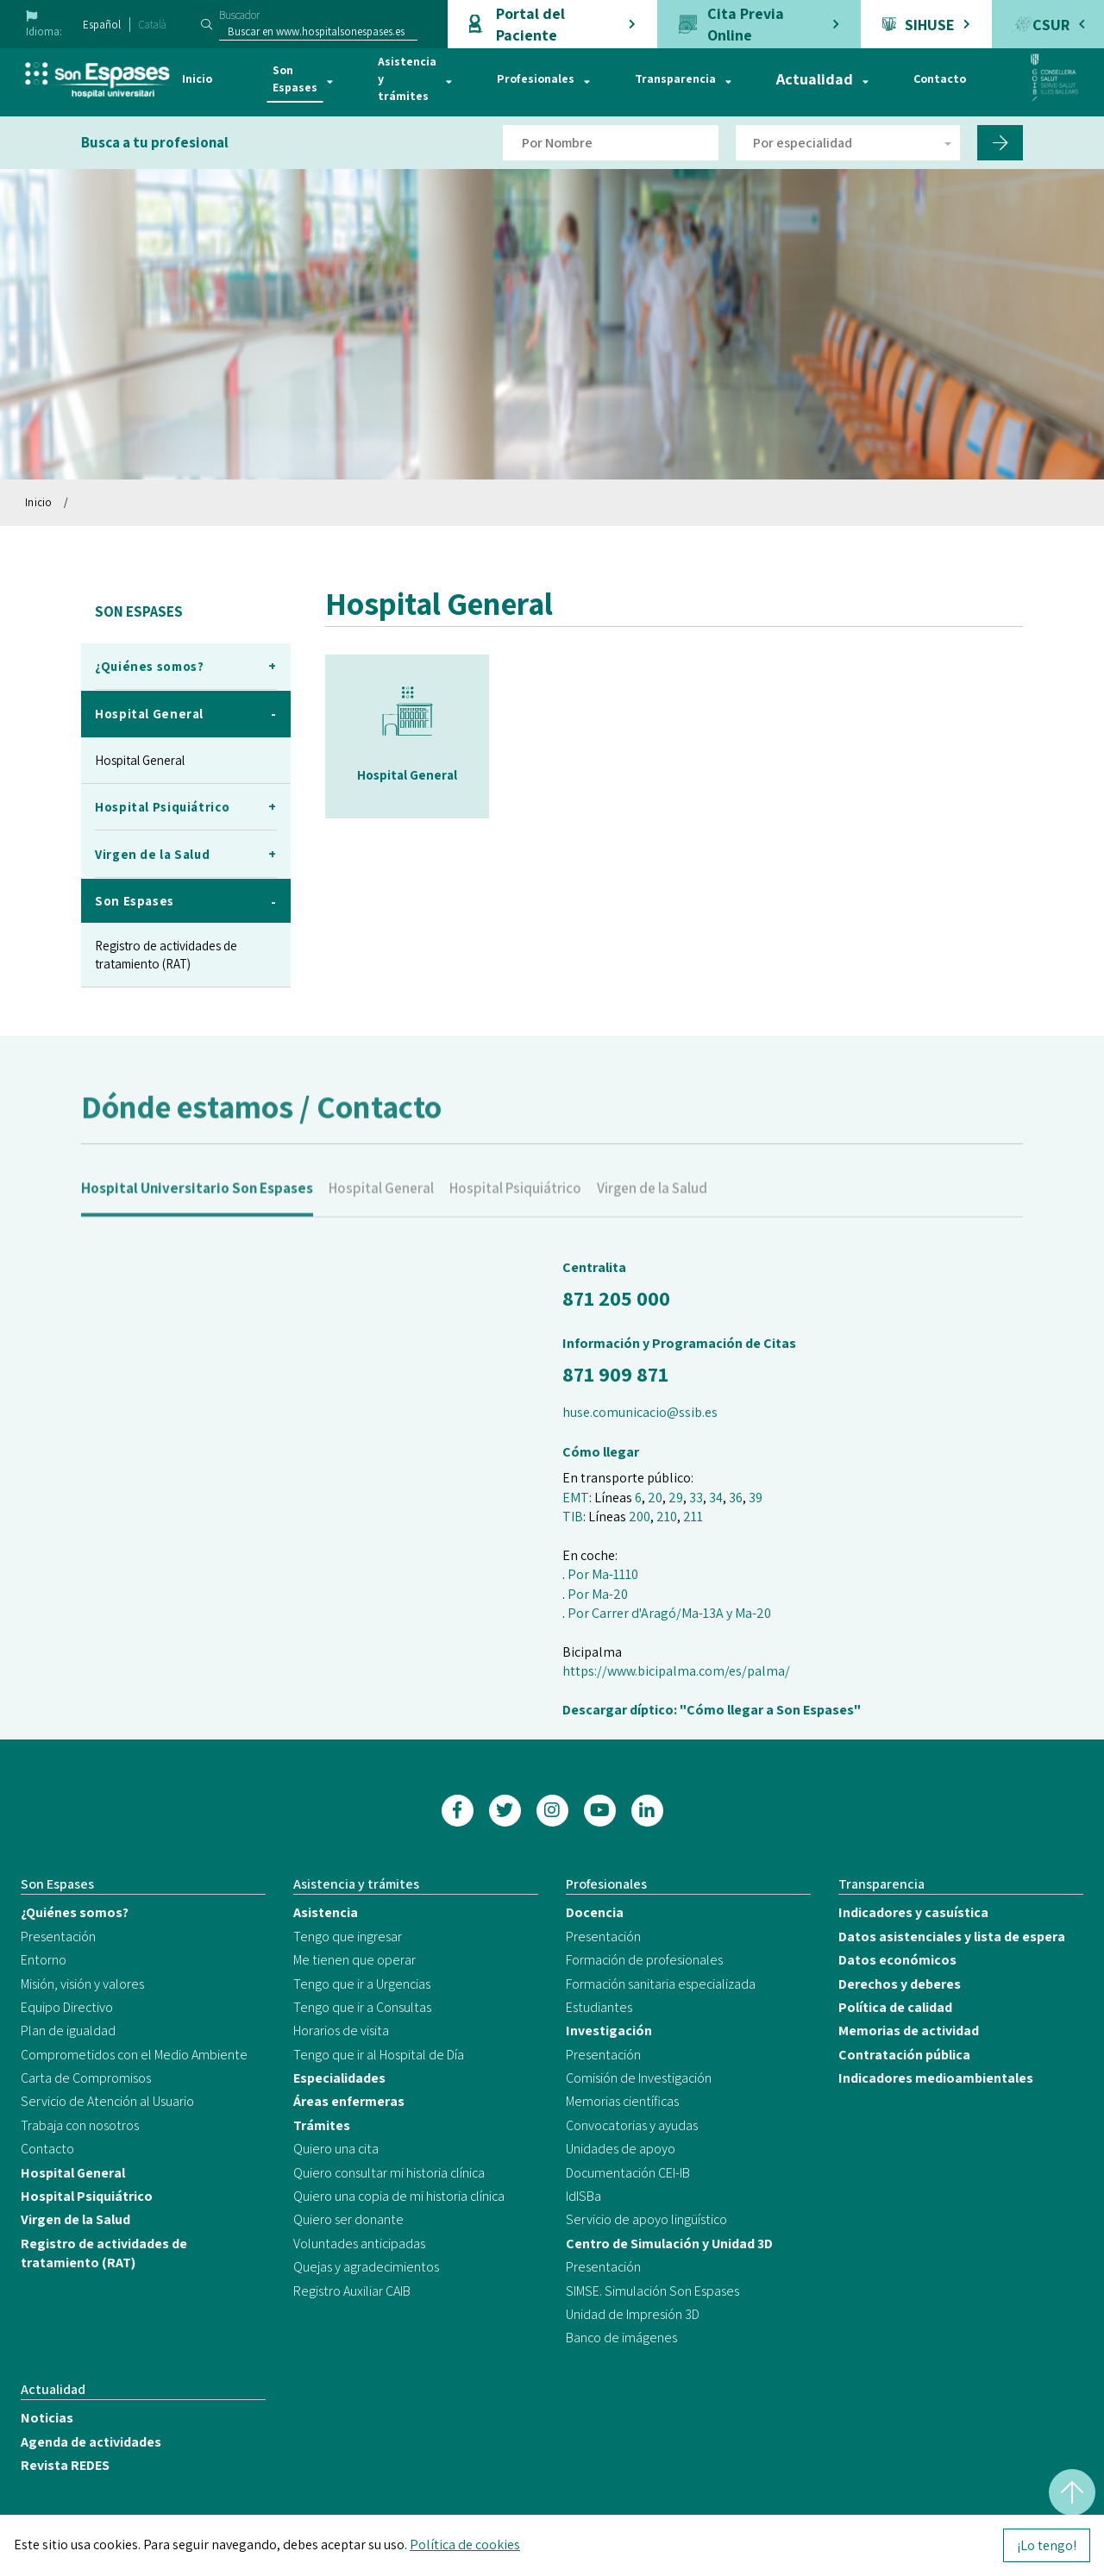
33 (696, 1498)
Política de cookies (465, 2544)
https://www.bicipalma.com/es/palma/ (676, 1671)
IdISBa (583, 2196)
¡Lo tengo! (1046, 2545)
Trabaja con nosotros (80, 2125)
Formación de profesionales (644, 1960)
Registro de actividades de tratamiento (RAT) (166, 954)
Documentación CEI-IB (628, 2173)
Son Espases (295, 78)
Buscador (239, 15)
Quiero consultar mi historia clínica (389, 2173)
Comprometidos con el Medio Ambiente (134, 2055)
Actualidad (814, 79)
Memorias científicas (622, 2101)
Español (102, 24)
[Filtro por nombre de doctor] (610, 142)
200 (639, 1516)
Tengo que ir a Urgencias (361, 1984)
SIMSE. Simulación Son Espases (652, 2291)
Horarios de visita (341, 2030)
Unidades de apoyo (620, 2149)
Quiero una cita (336, 2149)
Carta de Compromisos (86, 2078)
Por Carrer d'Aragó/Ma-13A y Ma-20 (669, 1613)
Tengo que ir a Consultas (362, 2007)
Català (152, 24)
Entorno (43, 1960)
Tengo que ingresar (347, 1936)
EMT (575, 1498)
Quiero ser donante (348, 2219)
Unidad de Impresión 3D (632, 2314)
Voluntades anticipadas (359, 2243)
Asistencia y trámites (407, 78)
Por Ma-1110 (603, 1574)
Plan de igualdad (68, 2030)
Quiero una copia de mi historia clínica (399, 2196)
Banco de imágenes (621, 2337)
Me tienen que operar (354, 1960)
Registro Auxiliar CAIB (352, 2291)
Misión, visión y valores (82, 1984)
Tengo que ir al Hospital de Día (378, 2055)
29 (675, 1498)
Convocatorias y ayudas (632, 2125)
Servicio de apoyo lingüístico (646, 2219)
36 (736, 1498)
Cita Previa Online (745, 24)
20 (655, 1498)
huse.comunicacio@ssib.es (640, 1412)
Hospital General (140, 760)
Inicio (197, 78)
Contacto (939, 78)
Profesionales (535, 78)
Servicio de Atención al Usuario (107, 2101)
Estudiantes (599, 2007)
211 (693, 1516)
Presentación (58, 1936)
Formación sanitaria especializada (661, 1984)
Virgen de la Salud (652, 1209)
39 (755, 1498)
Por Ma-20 (598, 1594)
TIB (572, 1516)
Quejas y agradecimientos (366, 2267)
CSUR (1051, 24)
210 (666, 1516)
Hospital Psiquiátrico (515, 1209)
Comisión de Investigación (639, 2078)
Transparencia (675, 78)
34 (716, 1498)
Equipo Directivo (67, 2007)
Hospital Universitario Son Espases (197, 1209)
